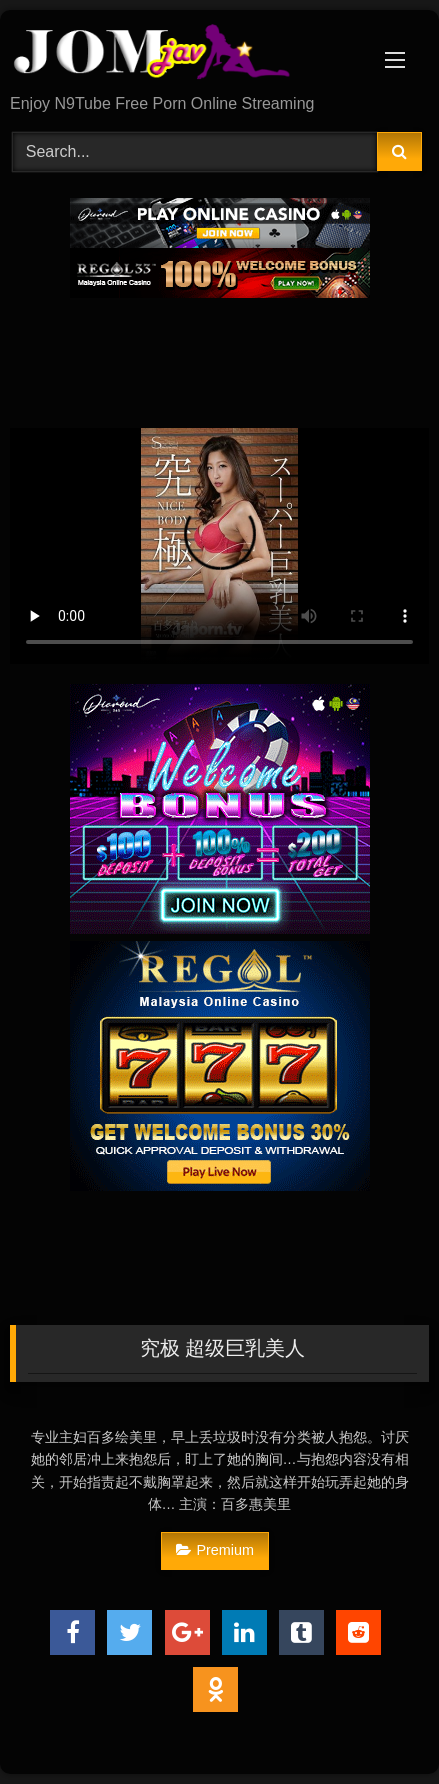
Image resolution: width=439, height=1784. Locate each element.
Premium (215, 1550)
